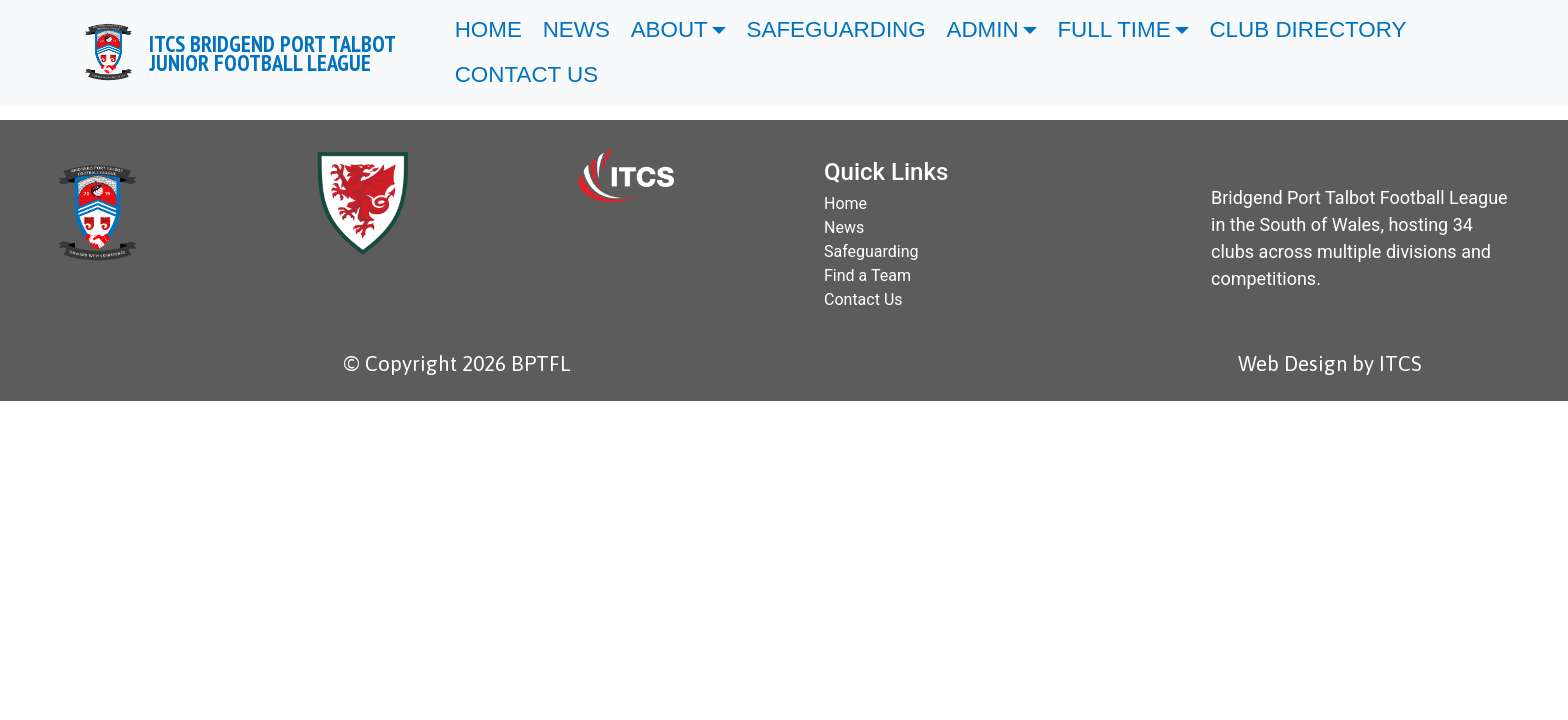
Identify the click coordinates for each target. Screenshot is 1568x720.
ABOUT (669, 29)
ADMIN (983, 29)
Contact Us (863, 299)
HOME (488, 29)
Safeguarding (871, 251)
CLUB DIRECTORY (1310, 29)
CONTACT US (530, 74)
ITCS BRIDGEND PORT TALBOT (272, 53)
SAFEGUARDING (836, 29)
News (844, 227)
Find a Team (867, 275)
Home (845, 203)
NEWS (576, 29)
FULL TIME (1113, 29)
